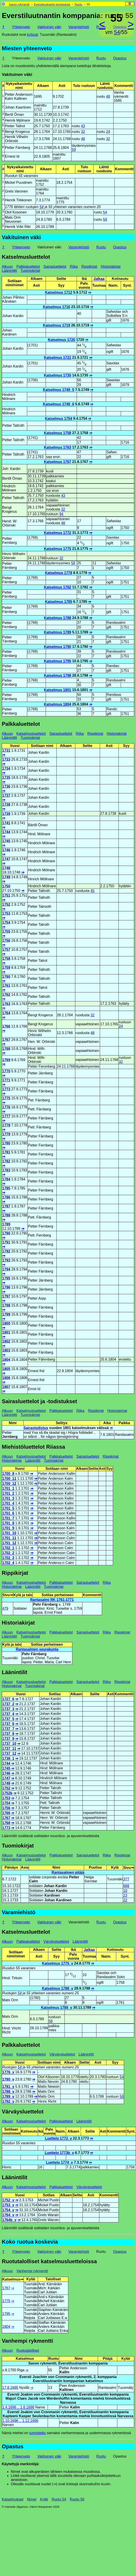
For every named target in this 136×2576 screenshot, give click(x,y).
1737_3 (8, 1709)
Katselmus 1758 (57, 433)
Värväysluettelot (56, 1941)
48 (108, 96)
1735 (6, 777)
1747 (6, 859)
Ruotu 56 (77, 2499)
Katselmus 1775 (57, 549)
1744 (6, 832)
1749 (6, 877)
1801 (6, 1332)
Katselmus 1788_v (57, 1988)
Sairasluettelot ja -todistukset (39, 1401)
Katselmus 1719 (56, 325)
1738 (6, 804)
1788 (6, 1215)
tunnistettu (37, 2433)
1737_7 (8, 1729)
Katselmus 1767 (57, 462)
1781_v (8, 2086)
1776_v (8, 2072)
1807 (6, 1387)
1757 (6, 949)
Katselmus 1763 (57, 447)
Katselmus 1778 (58, 573)
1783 (6, 1170)
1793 (6, 1260)
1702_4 (8, 1563)
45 (93, 891)
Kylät (44, 2499)
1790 (6, 1233)
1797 (6, 1296)
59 (74, 150)
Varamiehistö (78, 27)
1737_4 (8, 1714)
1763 (6, 1004)
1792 (6, 1251)
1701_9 (8, 1528)
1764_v (8, 2215)
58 (105, 219)
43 (83, 126)
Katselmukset (12, 2499)
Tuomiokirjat (30, 270)
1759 (6, 967)
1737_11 (9, 1748)
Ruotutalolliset (27, 2350)
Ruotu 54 (58, 2499)
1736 (6, 786)
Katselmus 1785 (58, 602)
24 (108, 132)
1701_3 (8, 1498)
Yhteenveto (21, 27)
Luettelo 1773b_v (59, 2153)
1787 (6, 1206)
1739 (6, 814)
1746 (6, 850)
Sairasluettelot (54, 266)
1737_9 (8, 1739)
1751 (6, 895)
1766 (6, 1026)
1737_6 (8, 1724)
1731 (6, 750)
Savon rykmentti (19, 4)
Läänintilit (9, 270)
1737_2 (8, 1704)
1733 (6, 759)
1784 (6, 1179)
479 (5, 1608)
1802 (6, 1341)
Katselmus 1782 (57, 587)
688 (126, 1886)
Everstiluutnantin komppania (52, 4)
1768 (6, 1049)
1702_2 (8, 1553)
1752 (6, 904)
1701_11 (9, 1538)
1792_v (8, 2101)
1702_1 (8, 1548)
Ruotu (78, 4)
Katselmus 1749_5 (58, 390)
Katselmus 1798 (57, 675)
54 (117, 32)
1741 (6, 823)
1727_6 (8, 1699)
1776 (6, 1107)
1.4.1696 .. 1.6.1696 (18, 2407)
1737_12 (9, 1753)
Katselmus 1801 (57, 690)
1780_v (8, 2079)
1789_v (8, 2096)
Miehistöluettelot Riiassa (33, 1447)
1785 (6, 1188)
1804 (6, 1360)
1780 (6, 1143)
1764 (6, 1013)
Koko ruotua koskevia (30, 2242)
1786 (6, 1197)
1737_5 (8, 1719)
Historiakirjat (110, 266)
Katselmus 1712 (58, 292)
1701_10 (9, 1533)
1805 (6, 1369)
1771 (6, 1080)
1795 (6, 1278)
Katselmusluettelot (26, 257)
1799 (6, 1314)
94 (61, 514)
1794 (6, 1269)
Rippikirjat (89, 266)
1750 (6, 886)
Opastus (120, 58)
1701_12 (9, 1543)
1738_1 (8, 1758)
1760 (6, 976)
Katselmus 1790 (57, 647)
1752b (7, 1793)
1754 (6, 922)
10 (125, 1891)
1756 (6, 940)
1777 (6, 1116)
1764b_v (9, 2220)
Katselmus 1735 (57, 375)
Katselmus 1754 (58, 418)
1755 (6, 931)
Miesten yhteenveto (27, 48)
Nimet (31, 2499)
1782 (6, 1161)
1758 (6, 958)
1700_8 (8, 1473)
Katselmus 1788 (57, 618)
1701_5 (8, 1508)
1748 (6, 868)
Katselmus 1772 (57, 533)
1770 (6, 1071)
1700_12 (9, 1483)
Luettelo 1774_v (59, 2162)
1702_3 (8, 1558)
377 (126, 1879)
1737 (6, 795)
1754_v (8, 2210)
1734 (6, 768)
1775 (6, 1098)
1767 (6, 1040)
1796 (6, 1287)
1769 (6, 1060)
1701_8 (8, 1523)
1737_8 (8, 1734)
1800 (6, 1323)
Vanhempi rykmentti (32, 2271)
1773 (6, 1089)
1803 (6, 1350)
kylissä (32, 34)
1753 (6, 913)
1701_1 (8, 1488)
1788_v (8, 2091)
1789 (6, 1224)
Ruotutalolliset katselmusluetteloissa (49, 2261)
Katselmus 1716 (56, 307)
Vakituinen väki (49, 27)
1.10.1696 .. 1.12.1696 (20, 2421)
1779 (6, 1134)
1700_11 (9, 1478)
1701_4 (8, 1503)
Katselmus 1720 (61, 340)
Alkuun (7, 266)
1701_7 (8, 1518)
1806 (6, 1378)
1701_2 (8, 1493)
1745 (6, 841)
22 (125, 1900)
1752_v (8, 2200)
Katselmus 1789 (57, 632)
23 (125, 1895)
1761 (6, 985)
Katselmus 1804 (57, 704)
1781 (6, 1152)
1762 (6, 994)
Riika (74, 266)
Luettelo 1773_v (58, 2138)
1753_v (8, 2205)
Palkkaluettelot (28, 266)
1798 (6, 1305)
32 (83, 132)
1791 (6, 1242)
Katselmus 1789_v (56, 2007)
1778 (6, 1125)
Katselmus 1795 (57, 661)
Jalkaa (99, 279)
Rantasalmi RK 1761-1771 (52, 1600)
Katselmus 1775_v (57, 1963)
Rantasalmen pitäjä (68, 1872)
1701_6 (8, 1513)
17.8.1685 (10, 2388)
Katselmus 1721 (57, 357)
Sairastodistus (35, 1428)
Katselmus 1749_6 (58, 404)
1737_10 (9, 1743)
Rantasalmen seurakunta (37, 1649)
